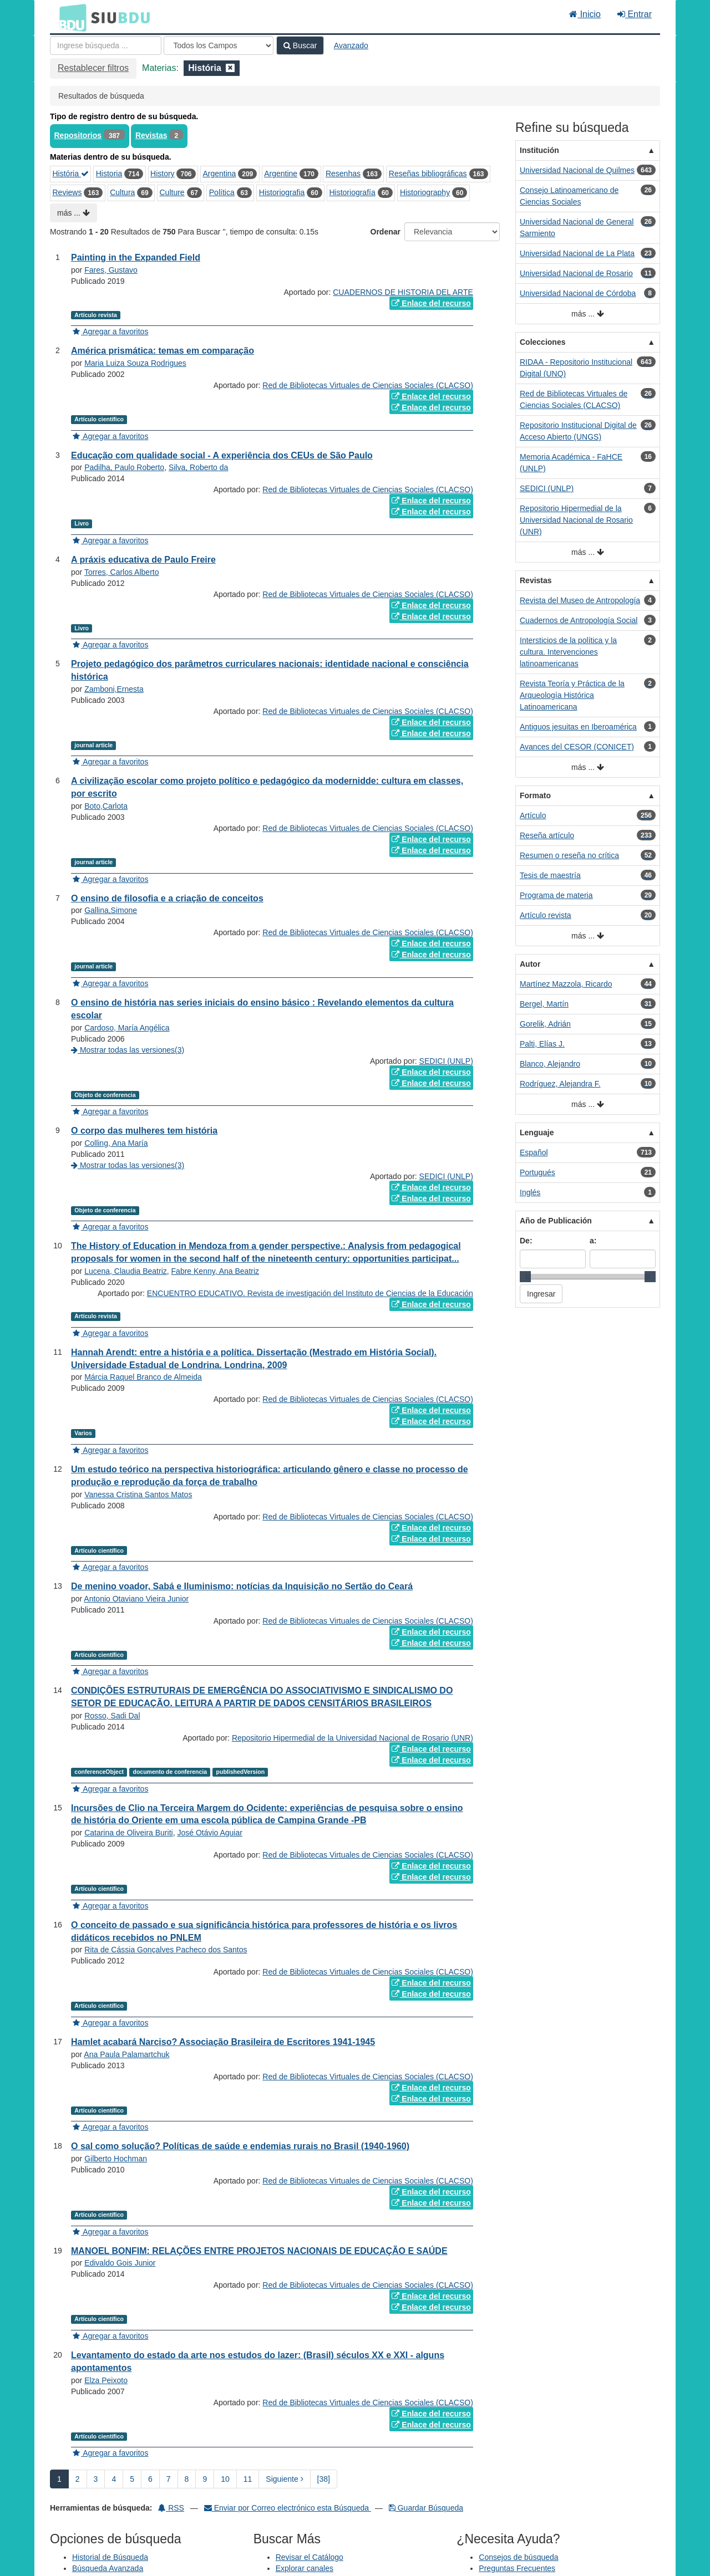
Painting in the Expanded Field (135, 257)
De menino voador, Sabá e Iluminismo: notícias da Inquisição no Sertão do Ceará (242, 1586)
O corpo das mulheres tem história (144, 1130)
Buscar (300, 45)
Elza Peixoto (106, 2380)
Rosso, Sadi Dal (112, 1715)
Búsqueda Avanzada (107, 2568)
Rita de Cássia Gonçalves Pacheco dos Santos (165, 1949)
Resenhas (343, 173)
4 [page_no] (113, 2479)
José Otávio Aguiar (209, 1832)
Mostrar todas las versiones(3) (127, 1049)
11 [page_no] (248, 2479)
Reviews (67, 192)
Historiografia (282, 192)
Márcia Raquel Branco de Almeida (143, 1377)
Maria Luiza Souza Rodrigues (135, 363)
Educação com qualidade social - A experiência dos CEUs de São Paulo (222, 455)
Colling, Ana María (116, 1143)
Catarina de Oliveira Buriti (128, 1832)
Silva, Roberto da (198, 467)
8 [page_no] (187, 2479)
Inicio (585, 14)
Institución (539, 150)
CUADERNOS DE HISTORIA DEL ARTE (403, 292)
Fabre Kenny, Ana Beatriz (215, 1271)
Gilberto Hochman (115, 2158)
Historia (109, 173)
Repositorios (78, 135)
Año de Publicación (556, 1220)
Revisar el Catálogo (309, 2557)
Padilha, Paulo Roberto (124, 467)
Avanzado (351, 45)
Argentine (280, 173)
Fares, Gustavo (111, 270)
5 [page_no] (132, 2479)
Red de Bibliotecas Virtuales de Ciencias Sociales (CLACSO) (367, 385)
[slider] (525, 1276)
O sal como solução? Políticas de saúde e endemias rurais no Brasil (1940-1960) (240, 2146)
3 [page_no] (96, 2479)
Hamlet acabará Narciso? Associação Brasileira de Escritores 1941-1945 (223, 2042)
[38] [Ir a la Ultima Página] (323, 2479)
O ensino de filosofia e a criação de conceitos (167, 898)
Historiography (425, 192)
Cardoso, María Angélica (126, 1027)
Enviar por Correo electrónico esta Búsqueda (287, 2507)
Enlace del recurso (431, 303)
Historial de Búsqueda (110, 2557)
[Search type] (218, 45)
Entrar (634, 14)
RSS (171, 2507)
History (162, 173)
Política (222, 192)
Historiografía (352, 192)
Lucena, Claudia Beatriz (125, 1271)
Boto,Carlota (106, 806)
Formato (535, 795)
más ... (73, 212)
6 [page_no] (150, 2479)
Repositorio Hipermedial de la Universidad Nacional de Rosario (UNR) (352, 1737)
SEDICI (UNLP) (446, 1061)
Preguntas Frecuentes (517, 2568)
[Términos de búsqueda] (105, 45)
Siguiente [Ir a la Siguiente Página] (284, 2479)
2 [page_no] (77, 2479)
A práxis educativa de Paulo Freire (143, 559)
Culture (172, 192)
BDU (69, 17)
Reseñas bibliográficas (428, 173)
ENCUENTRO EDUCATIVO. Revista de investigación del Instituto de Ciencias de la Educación (310, 1293)
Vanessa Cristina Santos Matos (138, 1494)
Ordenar (385, 231)
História (71, 173)
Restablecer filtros (93, 68)
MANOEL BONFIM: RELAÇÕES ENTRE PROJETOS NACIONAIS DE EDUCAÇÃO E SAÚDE (259, 2251)
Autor (530, 964)
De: (526, 1240)
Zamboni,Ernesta (114, 689)
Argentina (219, 173)
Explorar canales (304, 2568)
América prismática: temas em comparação (162, 350)
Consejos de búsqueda (518, 2557)
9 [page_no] (204, 2479)
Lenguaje (537, 1132)
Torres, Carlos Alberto (121, 572)
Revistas (151, 135)
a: (593, 1240)
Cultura (122, 192)
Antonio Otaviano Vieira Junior (136, 1598)
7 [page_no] (168, 2479)
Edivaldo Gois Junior (119, 2262)
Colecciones (542, 342)
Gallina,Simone (110, 910)
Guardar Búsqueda (426, 2507)
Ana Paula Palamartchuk (126, 2054)
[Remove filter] (230, 68)
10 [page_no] (225, 2479)
